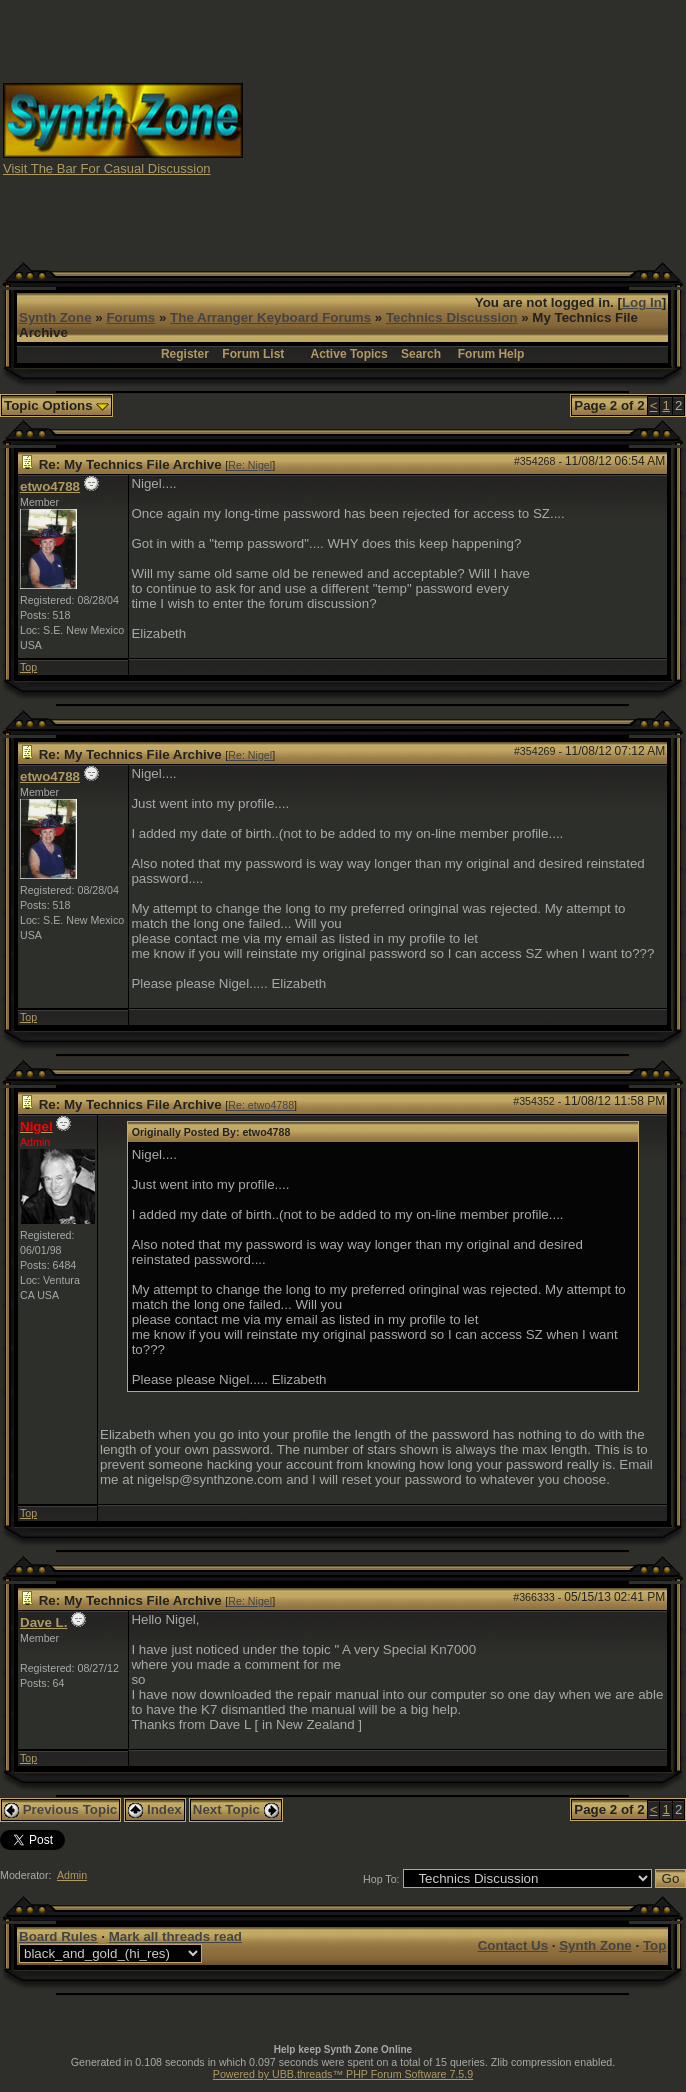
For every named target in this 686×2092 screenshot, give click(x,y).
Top (28, 667)
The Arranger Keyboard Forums (270, 317)
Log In (642, 302)
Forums (130, 317)
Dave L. (43, 1622)
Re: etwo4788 (261, 1105)
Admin (72, 1875)
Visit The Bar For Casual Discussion (107, 168)
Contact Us (513, 1945)
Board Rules (58, 1936)
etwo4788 (50, 486)
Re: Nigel (250, 465)
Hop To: (381, 1879)
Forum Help (491, 354)
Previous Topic (60, 1809)
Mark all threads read (175, 1936)
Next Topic (236, 1809)
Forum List (253, 354)
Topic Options (56, 405)
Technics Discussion (452, 317)
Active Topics (349, 354)
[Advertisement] (514, 128)
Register (185, 354)
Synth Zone (55, 317)
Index (155, 1809)
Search (421, 354)
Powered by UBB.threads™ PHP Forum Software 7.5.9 (343, 2074)
